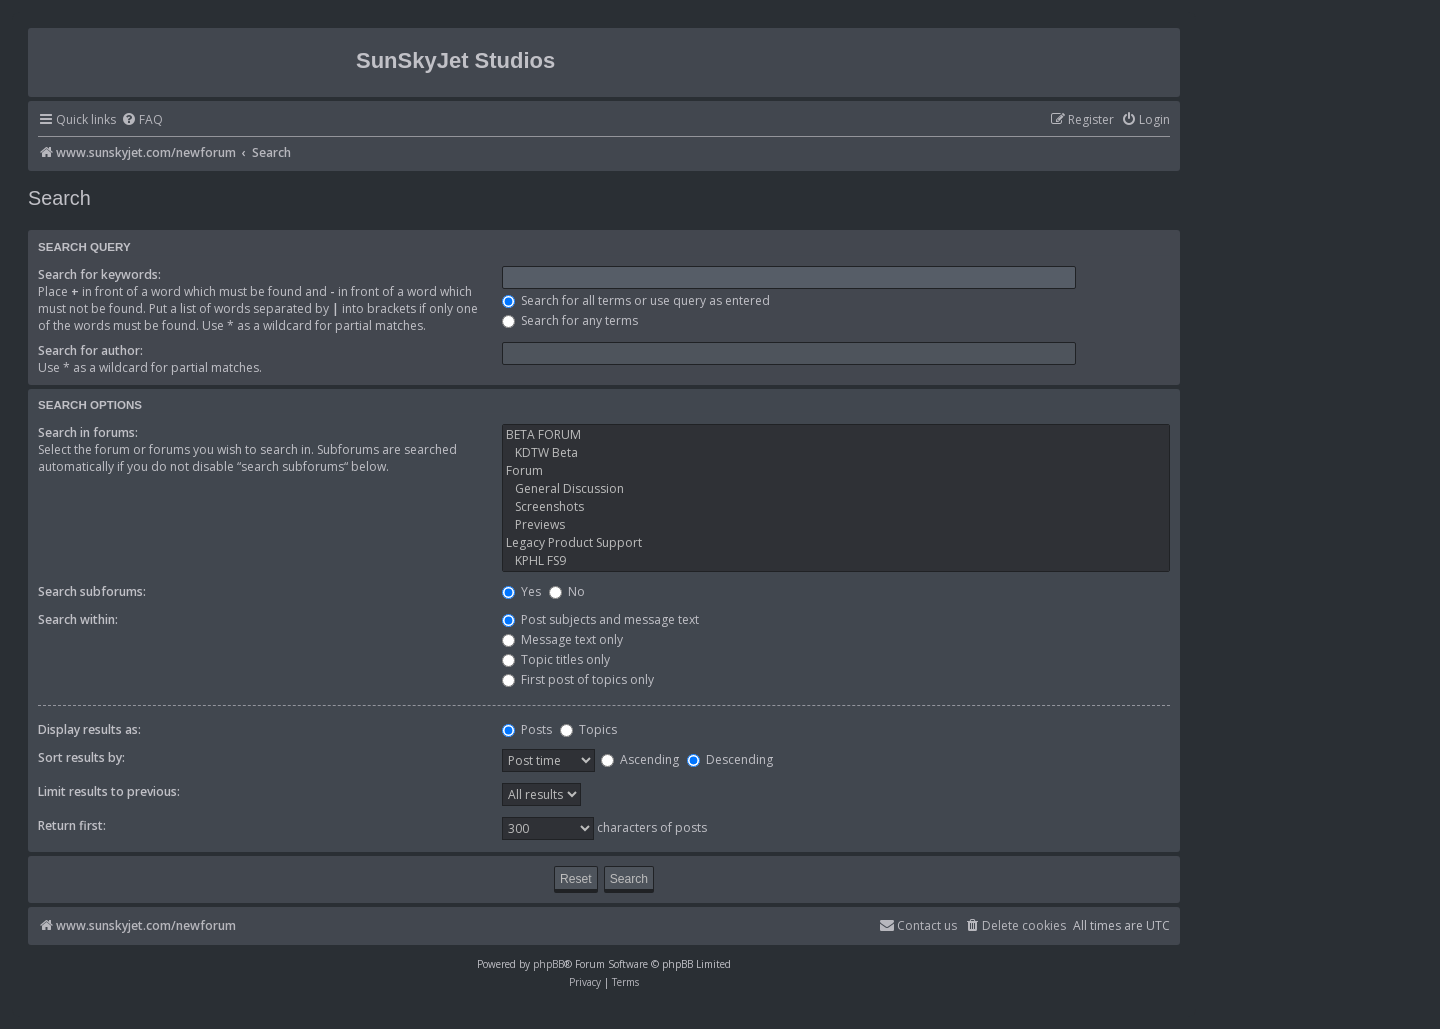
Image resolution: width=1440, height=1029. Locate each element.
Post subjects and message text (600, 619)
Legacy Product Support (836, 543)
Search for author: (90, 350)
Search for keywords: (99, 274)
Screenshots (836, 507)
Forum (836, 471)
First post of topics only (578, 679)
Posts (527, 729)
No (567, 591)
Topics (588, 729)
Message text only (562, 639)
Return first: (72, 825)
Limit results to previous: (109, 791)
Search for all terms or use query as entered (636, 300)
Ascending (640, 759)
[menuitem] (142, 120)
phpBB (548, 964)
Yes (521, 591)
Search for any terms (570, 320)
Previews (836, 525)
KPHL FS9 (836, 561)
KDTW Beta (836, 453)
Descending (730, 759)
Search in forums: (88, 432)
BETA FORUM (836, 435)
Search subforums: (92, 591)
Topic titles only (556, 659)
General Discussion (836, 489)
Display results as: (89, 729)
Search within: (78, 619)
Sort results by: (81, 757)
